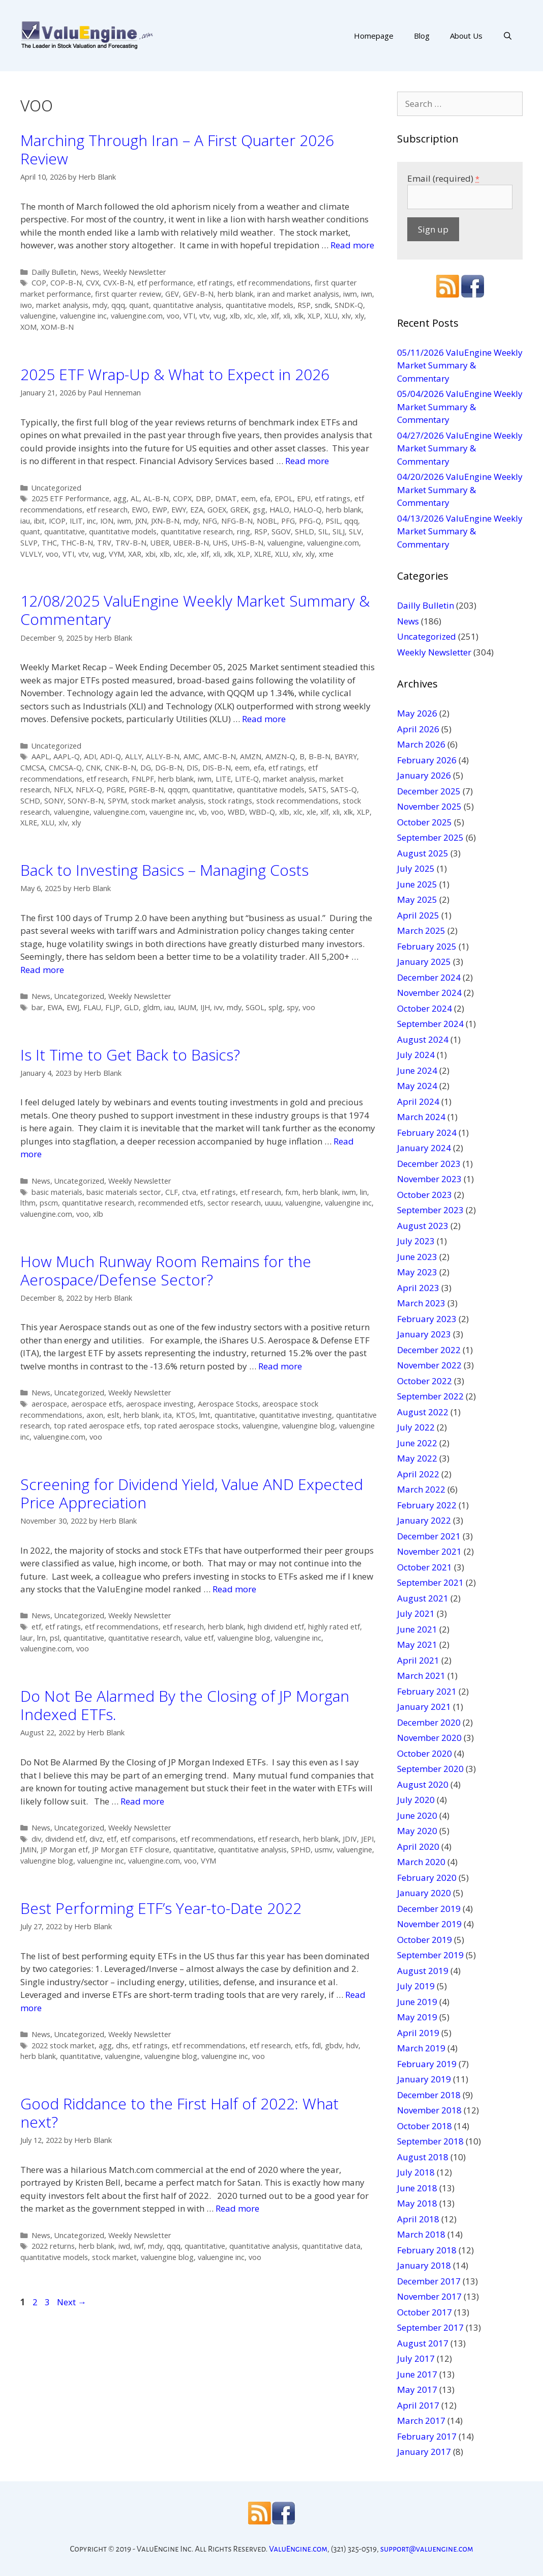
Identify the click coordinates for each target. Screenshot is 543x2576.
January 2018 (424, 2265)
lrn (41, 1638)
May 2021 (417, 1644)
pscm (49, 1203)
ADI (90, 756)
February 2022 (427, 1505)
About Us (466, 36)
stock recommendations (297, 801)
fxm (291, 1192)
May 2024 (417, 1086)
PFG (288, 521)
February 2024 (427, 1132)
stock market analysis (167, 801)
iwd (124, 2246)
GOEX (216, 509)
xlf (275, 316)
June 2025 (417, 884)
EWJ (73, 1007)
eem (248, 498)
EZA (196, 509)
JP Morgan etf (64, 1849)
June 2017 (417, 2374)
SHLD (304, 531)
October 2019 (424, 1939)
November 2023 (429, 1179)
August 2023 (422, 1226)
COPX (182, 498)
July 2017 (416, 2358)
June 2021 (417, 1629)
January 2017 (424, 2451)
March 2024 (421, 1117)
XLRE (262, 554)
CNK (93, 767)
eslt (113, 1415)
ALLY (133, 756)
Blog (422, 36)
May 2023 (417, 1272)
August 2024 (422, 1039)
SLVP (29, 543)
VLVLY (31, 554)
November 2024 (429, 992)
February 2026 (427, 760)
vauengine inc (172, 812)
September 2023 (430, 1210)
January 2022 (424, 1520)
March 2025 (421, 930)
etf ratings (215, 283)
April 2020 (418, 1846)
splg (275, 1007)
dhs (122, 2045)
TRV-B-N (130, 543)
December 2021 (429, 1536)
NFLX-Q (89, 789)
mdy (100, 305)
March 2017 (421, 2420)
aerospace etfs (96, 1404)
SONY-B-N (86, 801)
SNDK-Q (349, 305)
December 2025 (429, 791)
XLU (331, 316)
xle (262, 316)
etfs (301, 2045)
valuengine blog (308, 1425)
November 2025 (429, 806)
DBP (203, 498)
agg (120, 498)
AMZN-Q (280, 756)
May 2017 (417, 2389)
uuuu (273, 1203)
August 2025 (422, 853)
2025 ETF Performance (70, 498)
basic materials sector (123, 1192)
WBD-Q (262, 812)
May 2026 (417, 713)
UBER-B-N (191, 543)
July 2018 (416, 2172)
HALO (279, 509)
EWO (140, 509)
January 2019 (424, 2079)
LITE (223, 779)
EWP (159, 509)
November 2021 (429, 1551)
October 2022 (424, 1381)
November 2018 (429, 2110)
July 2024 (416, 1055)
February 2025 (427, 946)
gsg (259, 509)
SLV (355, 531)
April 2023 (418, 1288)
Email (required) (443, 178)
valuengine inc (83, 316)
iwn (366, 294)
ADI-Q (110, 756)
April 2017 (418, 2405)
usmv (324, 1849)
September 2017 (430, 2327)
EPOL (284, 498)
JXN (141, 521)
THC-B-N (77, 543)
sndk (322, 305)
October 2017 (424, 2312)
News (89, 272)
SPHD (301, 1849)
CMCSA (32, 767)
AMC (191, 756)
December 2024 (429, 977)
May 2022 (417, 1458)
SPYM (117, 801)
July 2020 (416, 1800)
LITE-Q (247, 779)
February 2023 (427, 1319)
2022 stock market (63, 2045)
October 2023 (424, 1194)
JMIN (28, 1849)
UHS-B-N (247, 543)
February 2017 (427, 2436)
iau (25, 521)
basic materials (57, 1192)
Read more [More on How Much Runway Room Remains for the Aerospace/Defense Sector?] (280, 1366)
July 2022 (416, 1427)
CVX (92, 283)
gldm (151, 1007)
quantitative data (331, 2246)
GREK (239, 509)
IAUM (187, 1007)
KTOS (185, 1415)
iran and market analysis (298, 294)
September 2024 (430, 1023)
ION (106, 521)
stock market (114, 2257)
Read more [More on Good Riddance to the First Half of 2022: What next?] (237, 2208)
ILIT (76, 521)
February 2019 (427, 2064)
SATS (317, 789)
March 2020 (421, 1862)
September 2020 (430, 1768)
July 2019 (416, 1986)
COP (39, 283)
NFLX (63, 789)
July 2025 (416, 868)
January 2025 (424, 961)
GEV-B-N (198, 294)
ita (167, 1415)
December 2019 (429, 1908)
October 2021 (424, 1567)
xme (326, 554)
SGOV (281, 531)
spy (292, 1007)
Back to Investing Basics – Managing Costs (164, 870)
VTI (189, 316)
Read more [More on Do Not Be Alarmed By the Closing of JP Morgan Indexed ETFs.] (142, 1801)
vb (203, 812)
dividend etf (65, 1839)
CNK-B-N (120, 767)
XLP (314, 316)
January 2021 (424, 1706)
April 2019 (418, 2033)
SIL (323, 531)
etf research (107, 509)
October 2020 (424, 1753)
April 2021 (418, 1660)
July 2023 (416, 1241)
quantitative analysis (187, 305)
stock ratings (230, 801)
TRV (104, 543)
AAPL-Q (66, 756)
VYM (116, 554)
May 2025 (417, 899)
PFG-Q (310, 521)
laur (26, 1638)
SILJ (339, 531)
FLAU (92, 1007)
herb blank (235, 294)
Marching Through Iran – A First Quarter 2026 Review (177, 149)
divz (96, 1839)
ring (243, 531)
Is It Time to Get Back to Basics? (130, 1054)
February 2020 (427, 1877)
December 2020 (429, 1722)
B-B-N (319, 756)
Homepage (374, 36)
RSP (304, 305)
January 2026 (424, 775)
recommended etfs (170, 1203)
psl (54, 1638)
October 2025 (424, 822)
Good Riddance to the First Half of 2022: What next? (179, 2112)
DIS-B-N (216, 767)
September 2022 (430, 1396)
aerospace (49, 1404)
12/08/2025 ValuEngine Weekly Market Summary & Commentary (195, 609)
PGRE (115, 789)
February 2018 (427, 2250)
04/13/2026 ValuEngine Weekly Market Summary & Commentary (460, 531)
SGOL (255, 1007)
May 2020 (417, 1831)
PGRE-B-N (146, 789)
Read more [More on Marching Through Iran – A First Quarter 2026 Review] (352, 245)
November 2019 (429, 1924)
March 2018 (421, 2234)
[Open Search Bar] (508, 35)
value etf (199, 1638)
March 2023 (421, 1303)
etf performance (165, 283)
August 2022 (422, 1412)
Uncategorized (56, 488)
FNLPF (143, 779)
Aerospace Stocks (228, 1404)
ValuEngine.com (298, 2548)
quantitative (64, 531)
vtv (204, 316)
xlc (248, 316)
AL (135, 498)
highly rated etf (334, 1627)
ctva (189, 1192)
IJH (205, 1007)
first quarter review (128, 294)
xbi (150, 554)
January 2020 (424, 1893)
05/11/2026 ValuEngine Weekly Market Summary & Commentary (460, 365)
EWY (178, 509)
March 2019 (421, 2048)
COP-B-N (66, 283)
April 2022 (418, 1474)
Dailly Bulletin (54, 272)
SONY (54, 801)
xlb (235, 316)
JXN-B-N (165, 521)
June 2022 (417, 1443)
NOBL (267, 521)
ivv (218, 1007)
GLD (131, 1007)
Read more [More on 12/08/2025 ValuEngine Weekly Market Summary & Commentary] (264, 719)
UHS (220, 543)
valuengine (38, 316)
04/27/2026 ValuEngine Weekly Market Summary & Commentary (460, 448)
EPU (304, 498)
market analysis (62, 305)
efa (265, 498)
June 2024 (417, 1070)
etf (36, 1627)
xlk (299, 316)
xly (359, 316)
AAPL (40, 756)
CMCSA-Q (65, 767)
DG (145, 767)
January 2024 (424, 1148)
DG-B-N (169, 767)
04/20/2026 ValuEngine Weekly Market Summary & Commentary (460, 489)
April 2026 (418, 729)
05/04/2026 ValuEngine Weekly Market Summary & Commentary (460, 406)
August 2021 (422, 1598)
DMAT (226, 498)
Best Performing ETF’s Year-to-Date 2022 (160, 1908)
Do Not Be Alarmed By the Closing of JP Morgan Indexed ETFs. (184, 1705)
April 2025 (418, 915)
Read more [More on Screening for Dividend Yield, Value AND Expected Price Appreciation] (234, 1589)
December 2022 (429, 1350)
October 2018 (424, 2126)
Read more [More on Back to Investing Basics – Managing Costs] (42, 970)
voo (173, 316)
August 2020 (422, 1784)
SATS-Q (343, 789)
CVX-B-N (118, 283)
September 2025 (430, 837)
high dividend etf (276, 1627)
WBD (236, 812)
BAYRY (346, 756)
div (36, 1839)
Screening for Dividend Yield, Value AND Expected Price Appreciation (191, 1493)
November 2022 (429, 1365)
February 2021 (427, 1691)
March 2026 (421, 744)
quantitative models (259, 305)
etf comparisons (148, 1839)
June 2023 (417, 1257)
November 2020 (429, 1737)
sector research (234, 1203)
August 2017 (422, 2343)
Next (71, 2302)
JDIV (350, 1839)
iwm (350, 294)
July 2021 (416, 1613)
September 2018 (430, 2141)
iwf (139, 2246)
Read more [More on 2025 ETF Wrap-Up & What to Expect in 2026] (307, 461)
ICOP (57, 521)
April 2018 (418, 2219)
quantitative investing (295, 1415)
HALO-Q (307, 509)
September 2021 (430, 1582)
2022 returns (53, 2246)
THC (49, 543)
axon (94, 1415)
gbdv (333, 2045)
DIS (192, 767)
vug (220, 316)
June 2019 (417, 2002)
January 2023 (424, 1334)
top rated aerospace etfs (97, 1425)
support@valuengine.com (426, 2548)
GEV (172, 294)
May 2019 (417, 2017)
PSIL (332, 521)
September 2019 (430, 1955)
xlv (346, 316)
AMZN (250, 756)
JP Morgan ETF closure (130, 1849)
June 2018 (417, 2188)
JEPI (367, 1839)
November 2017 (429, 2296)
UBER (159, 543)
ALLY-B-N (162, 756)
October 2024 (424, 1008)
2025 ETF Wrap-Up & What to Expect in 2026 (174, 374)
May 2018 (417, 2203)
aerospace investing (160, 1404)
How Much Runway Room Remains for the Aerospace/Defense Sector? (165, 1270)
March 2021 (421, 1675)
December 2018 (429, 2095)
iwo (26, 305)
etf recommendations (274, 283)
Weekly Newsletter (134, 272)
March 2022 (421, 1489)
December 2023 (429, 1163)
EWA (55, 1007)
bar (37, 1007)
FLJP (112, 1007)
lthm (28, 1203)
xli (286, 316)
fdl (316, 2045)
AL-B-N (156, 498)
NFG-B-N (237, 521)
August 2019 (422, 1971)
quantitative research (197, 531)
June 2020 (417, 1815)
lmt (204, 1415)
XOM (28, 327)
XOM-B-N (57, 327)
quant (139, 305)
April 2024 (418, 1101)
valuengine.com (137, 316)
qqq (118, 305)
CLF (171, 1192)
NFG (209, 521)
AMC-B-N (219, 756)
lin (363, 1192)
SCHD (30, 801)
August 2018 (422, 2157)
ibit (39, 521)
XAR (134, 554)
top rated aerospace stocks (191, 1425)
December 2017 (429, 2281)
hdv (352, 2045)
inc (91, 521)
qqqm (178, 789)
